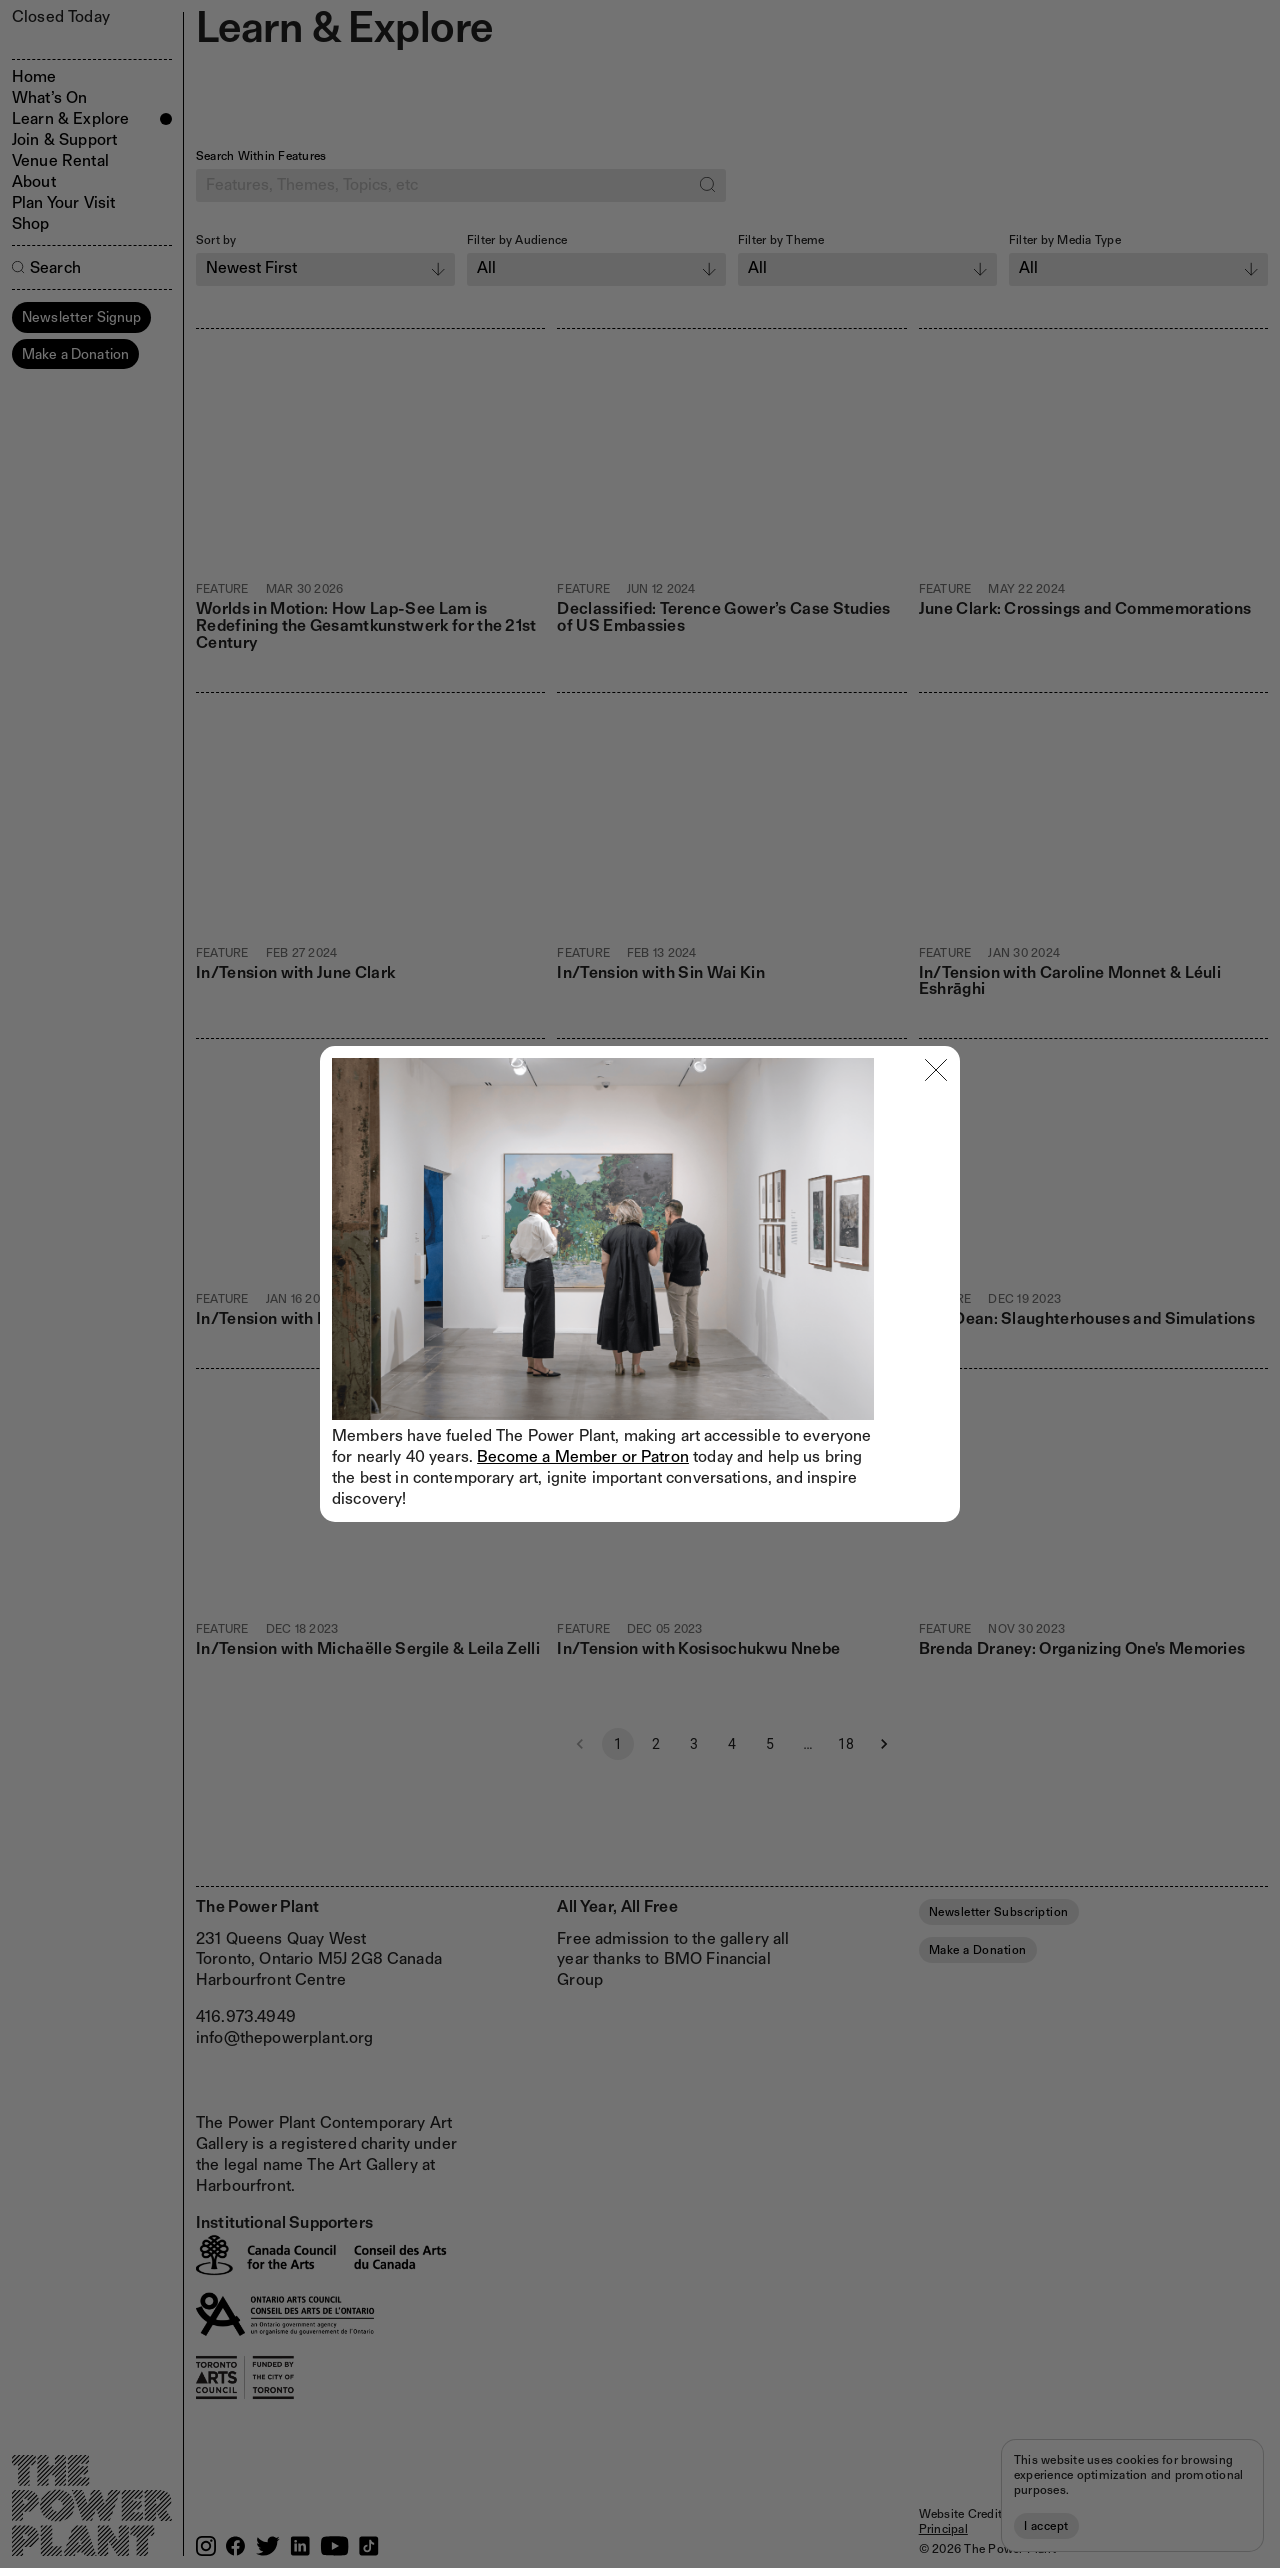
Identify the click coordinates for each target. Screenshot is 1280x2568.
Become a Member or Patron (583, 1456)
